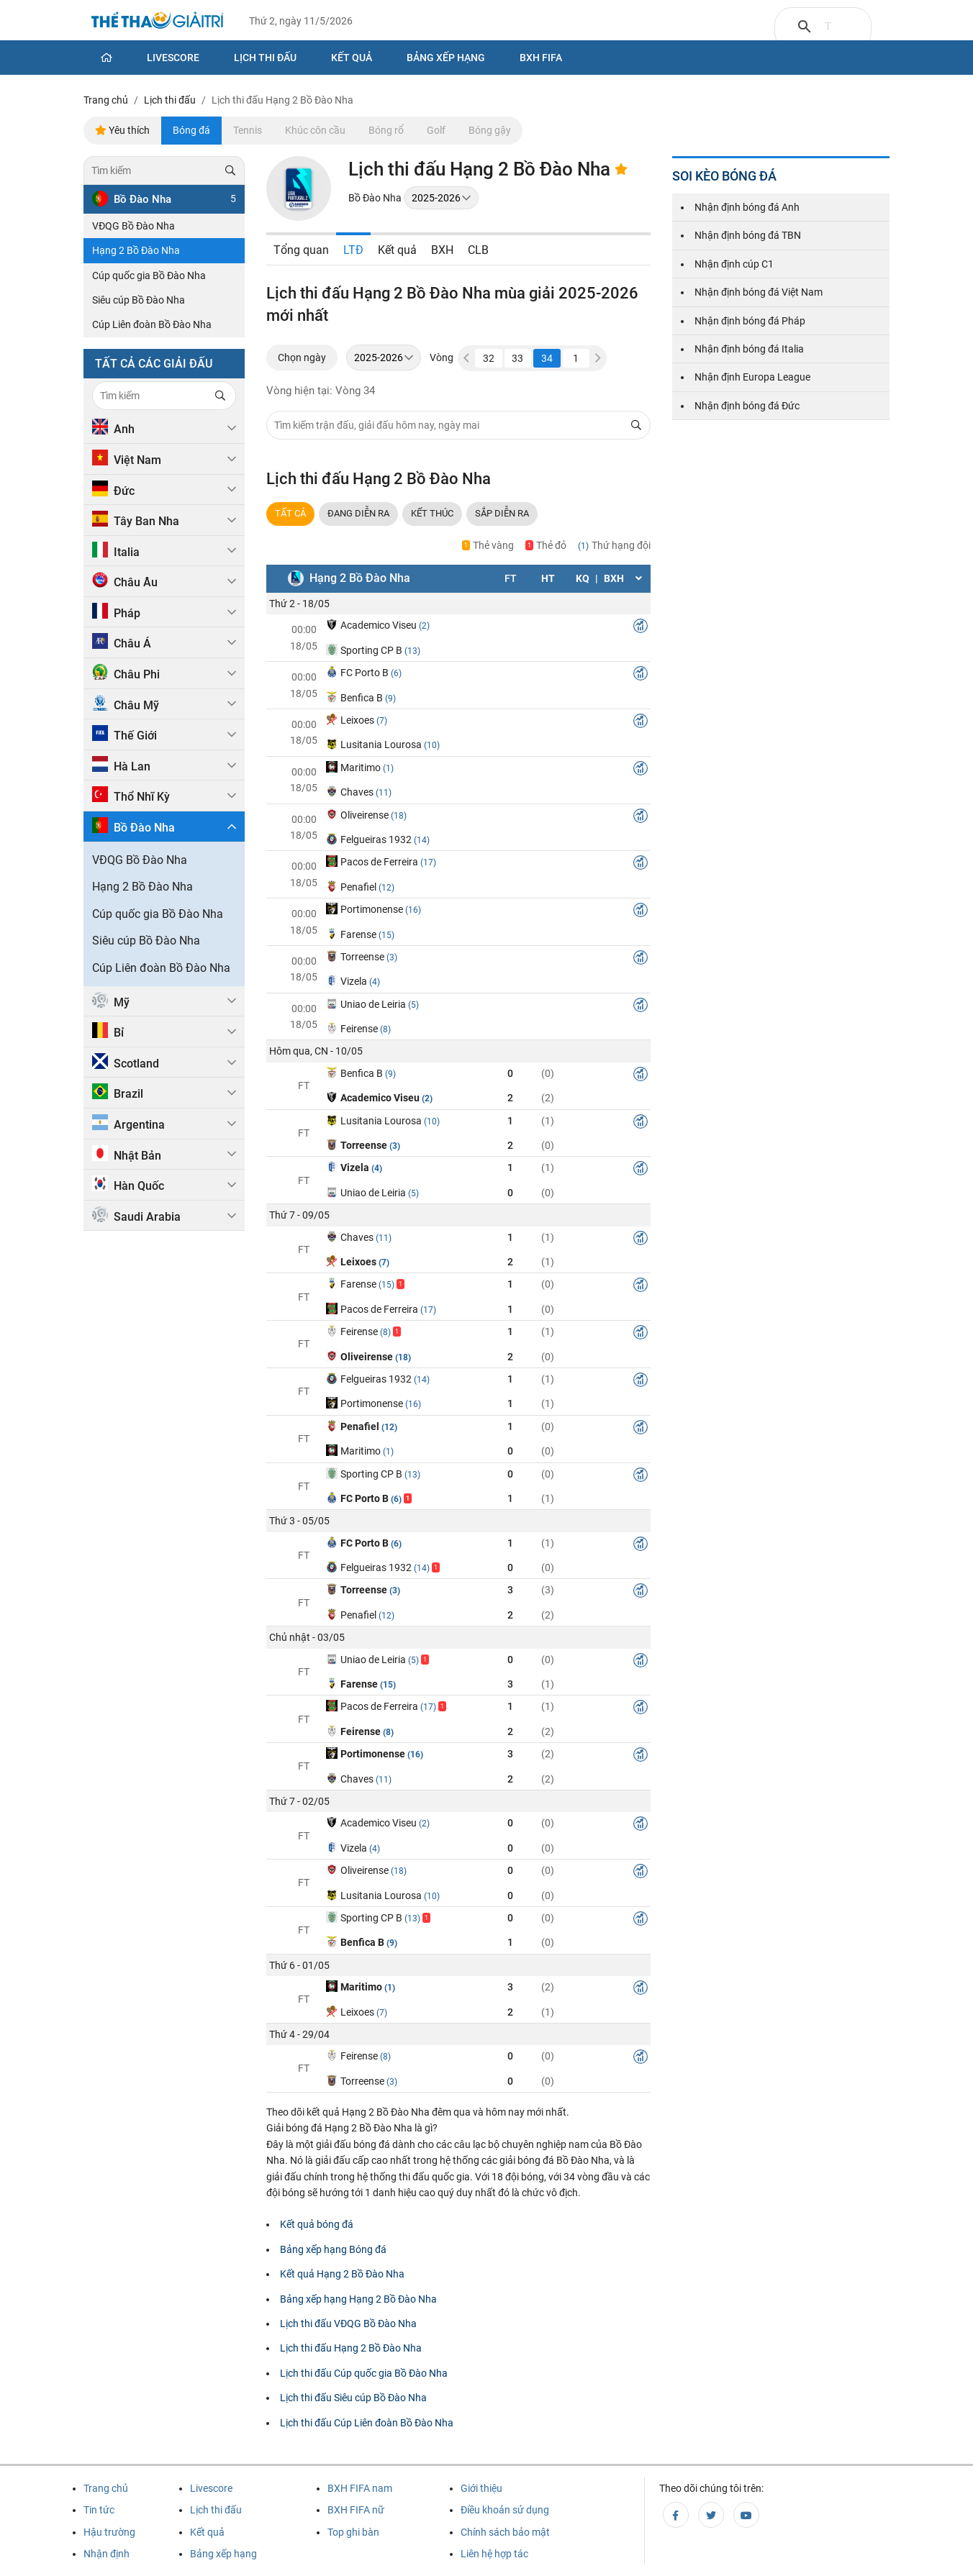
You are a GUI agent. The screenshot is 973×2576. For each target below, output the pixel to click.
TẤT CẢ (290, 513)
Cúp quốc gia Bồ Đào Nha (149, 275)
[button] (598, 358)
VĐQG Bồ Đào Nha (133, 226)
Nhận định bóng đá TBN (747, 235)
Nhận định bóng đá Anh (747, 207)
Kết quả (351, 57)
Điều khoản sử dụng (505, 2510)
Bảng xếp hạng (446, 57)
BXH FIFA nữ (355, 2510)
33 (517, 358)
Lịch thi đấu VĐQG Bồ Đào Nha (348, 2323)
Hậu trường (109, 2532)
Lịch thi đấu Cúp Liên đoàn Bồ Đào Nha (366, 2423)
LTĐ (353, 250)
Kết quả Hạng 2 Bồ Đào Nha (342, 2274)
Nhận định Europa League (752, 377)
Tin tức (98, 2510)
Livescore (173, 57)
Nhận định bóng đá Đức (747, 405)
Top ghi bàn (353, 2532)
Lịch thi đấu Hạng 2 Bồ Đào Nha (351, 2348)
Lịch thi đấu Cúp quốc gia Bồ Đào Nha (364, 2373)
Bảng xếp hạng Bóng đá (333, 2249)
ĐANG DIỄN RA (358, 513)
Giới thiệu (481, 2488)
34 (547, 358)
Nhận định (106, 2553)
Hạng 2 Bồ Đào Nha (136, 250)
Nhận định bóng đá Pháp (749, 321)
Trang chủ (105, 2488)
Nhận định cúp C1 (734, 264)
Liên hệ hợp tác (494, 2553)
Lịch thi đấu (265, 57)
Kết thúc (432, 513)
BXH (442, 250)
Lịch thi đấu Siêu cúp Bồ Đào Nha (353, 2397)
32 (488, 358)
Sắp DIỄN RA (502, 513)
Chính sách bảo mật (505, 2532)
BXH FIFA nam (359, 2488)
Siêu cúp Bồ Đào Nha (138, 300)
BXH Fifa (541, 57)
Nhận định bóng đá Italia (749, 349)
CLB (478, 250)
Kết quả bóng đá (316, 2224)
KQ (582, 578)
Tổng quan (301, 250)
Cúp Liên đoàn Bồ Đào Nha (152, 324)
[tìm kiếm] (828, 26)
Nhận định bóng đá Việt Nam (758, 292)
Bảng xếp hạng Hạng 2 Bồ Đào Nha (358, 2299)
